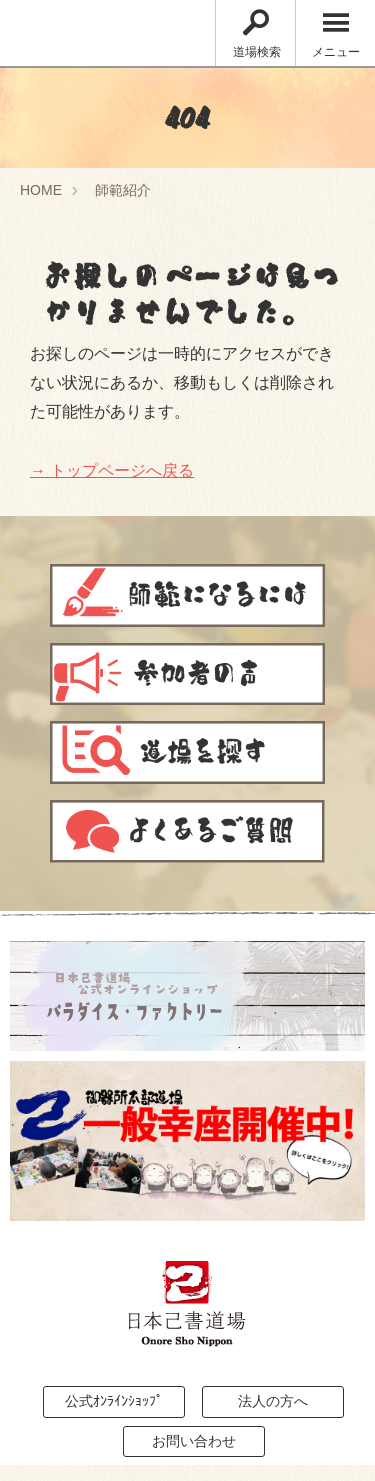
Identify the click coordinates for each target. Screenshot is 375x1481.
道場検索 (257, 34)
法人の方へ (273, 1401)
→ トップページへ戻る (112, 470)
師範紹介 (123, 190)
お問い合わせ (194, 1441)
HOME (41, 190)
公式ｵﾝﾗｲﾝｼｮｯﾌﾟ (114, 1401)
